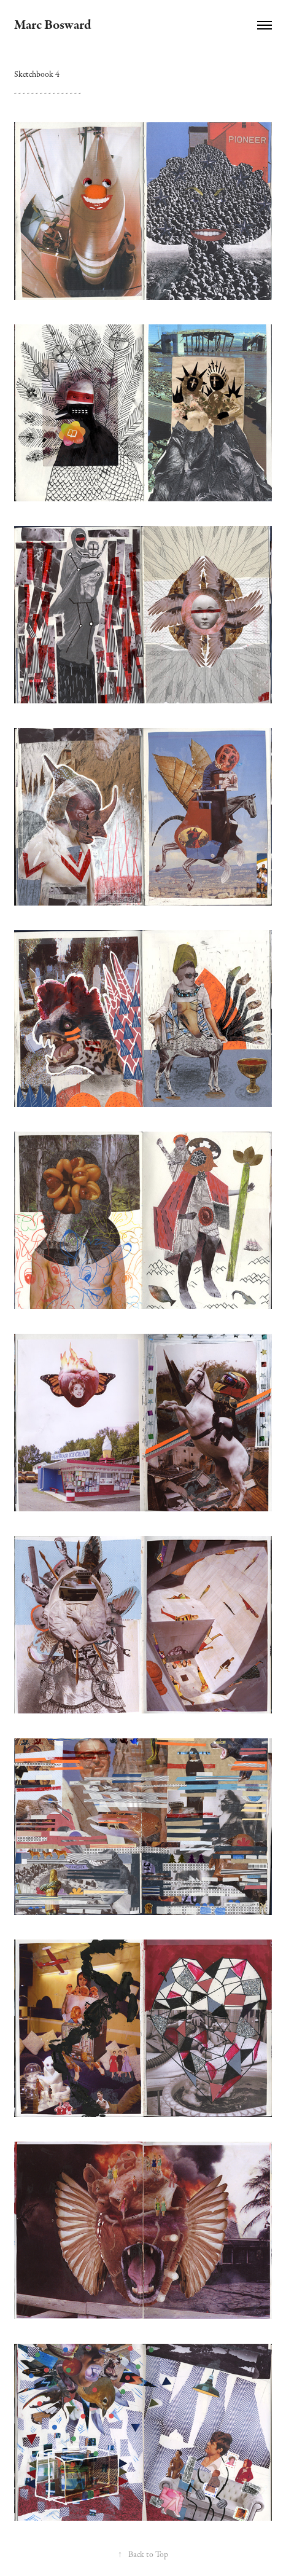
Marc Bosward (52, 25)
